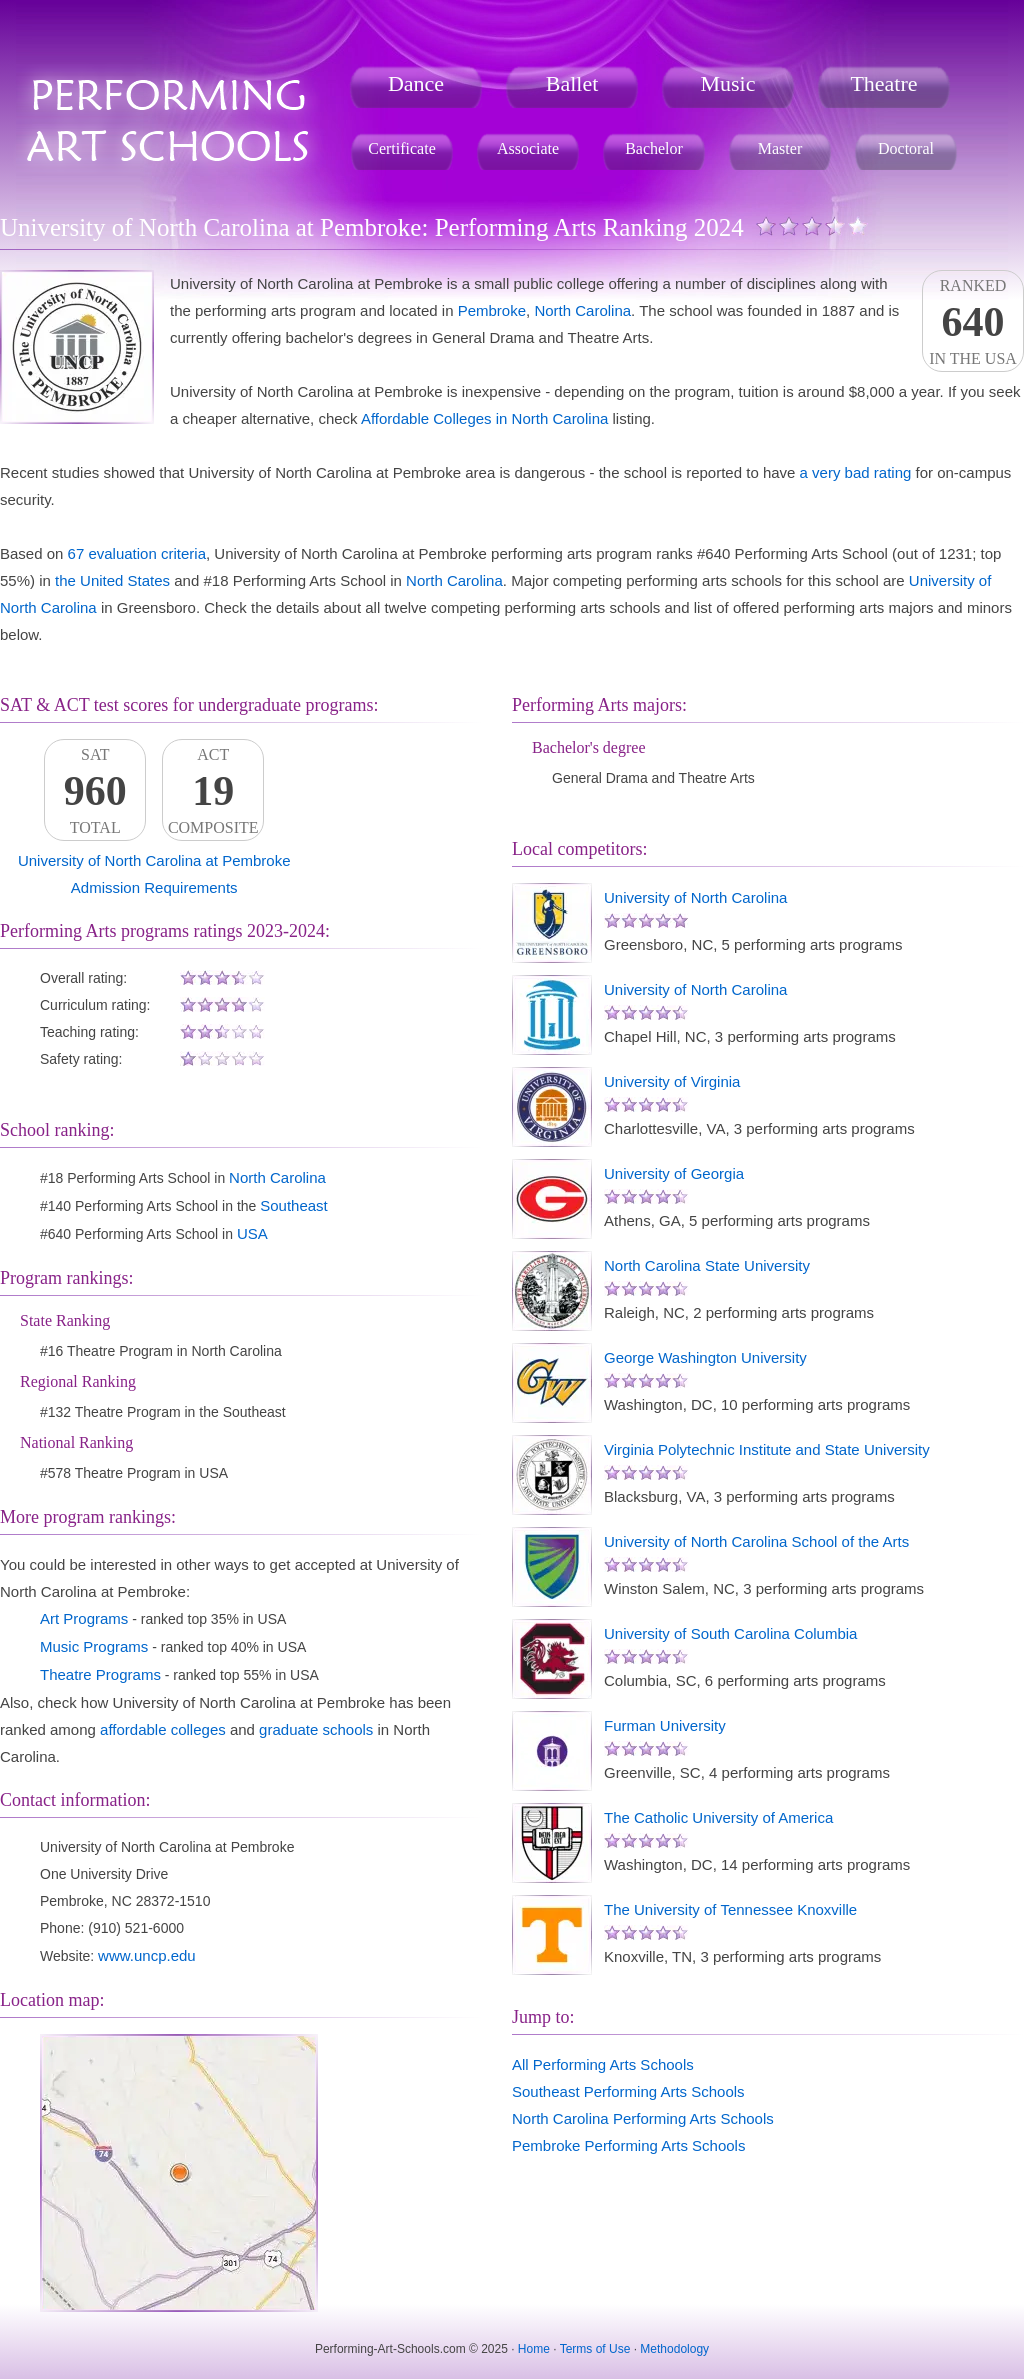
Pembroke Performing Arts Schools (628, 2145)
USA (252, 1233)
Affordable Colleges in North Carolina (484, 418)
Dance (416, 83)
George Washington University (705, 1357)
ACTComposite (213, 791)
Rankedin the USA (973, 322)
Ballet (572, 83)
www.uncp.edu (147, 1955)
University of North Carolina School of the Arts (756, 1541)
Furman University (665, 1725)
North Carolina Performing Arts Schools (643, 2118)
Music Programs (94, 1646)
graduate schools (316, 1729)
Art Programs (84, 1618)
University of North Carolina (695, 897)
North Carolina (582, 310)
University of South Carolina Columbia (730, 1633)
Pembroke (492, 310)
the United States (112, 580)
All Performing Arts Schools (603, 2064)
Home (534, 2349)
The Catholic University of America (718, 1817)
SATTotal (95, 791)
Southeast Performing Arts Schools (628, 2091)
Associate (528, 148)
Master (780, 148)
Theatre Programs (100, 1674)
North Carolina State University (707, 1265)
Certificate (402, 148)
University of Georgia (674, 1173)
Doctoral (906, 148)
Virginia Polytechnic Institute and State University (767, 1449)
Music (728, 83)
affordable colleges (163, 1729)
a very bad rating (856, 472)
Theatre (883, 83)
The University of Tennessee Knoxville (730, 1909)
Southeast (294, 1205)
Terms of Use (595, 2349)
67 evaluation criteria (137, 553)
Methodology (674, 2349)
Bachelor (654, 148)
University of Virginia (672, 1081)
